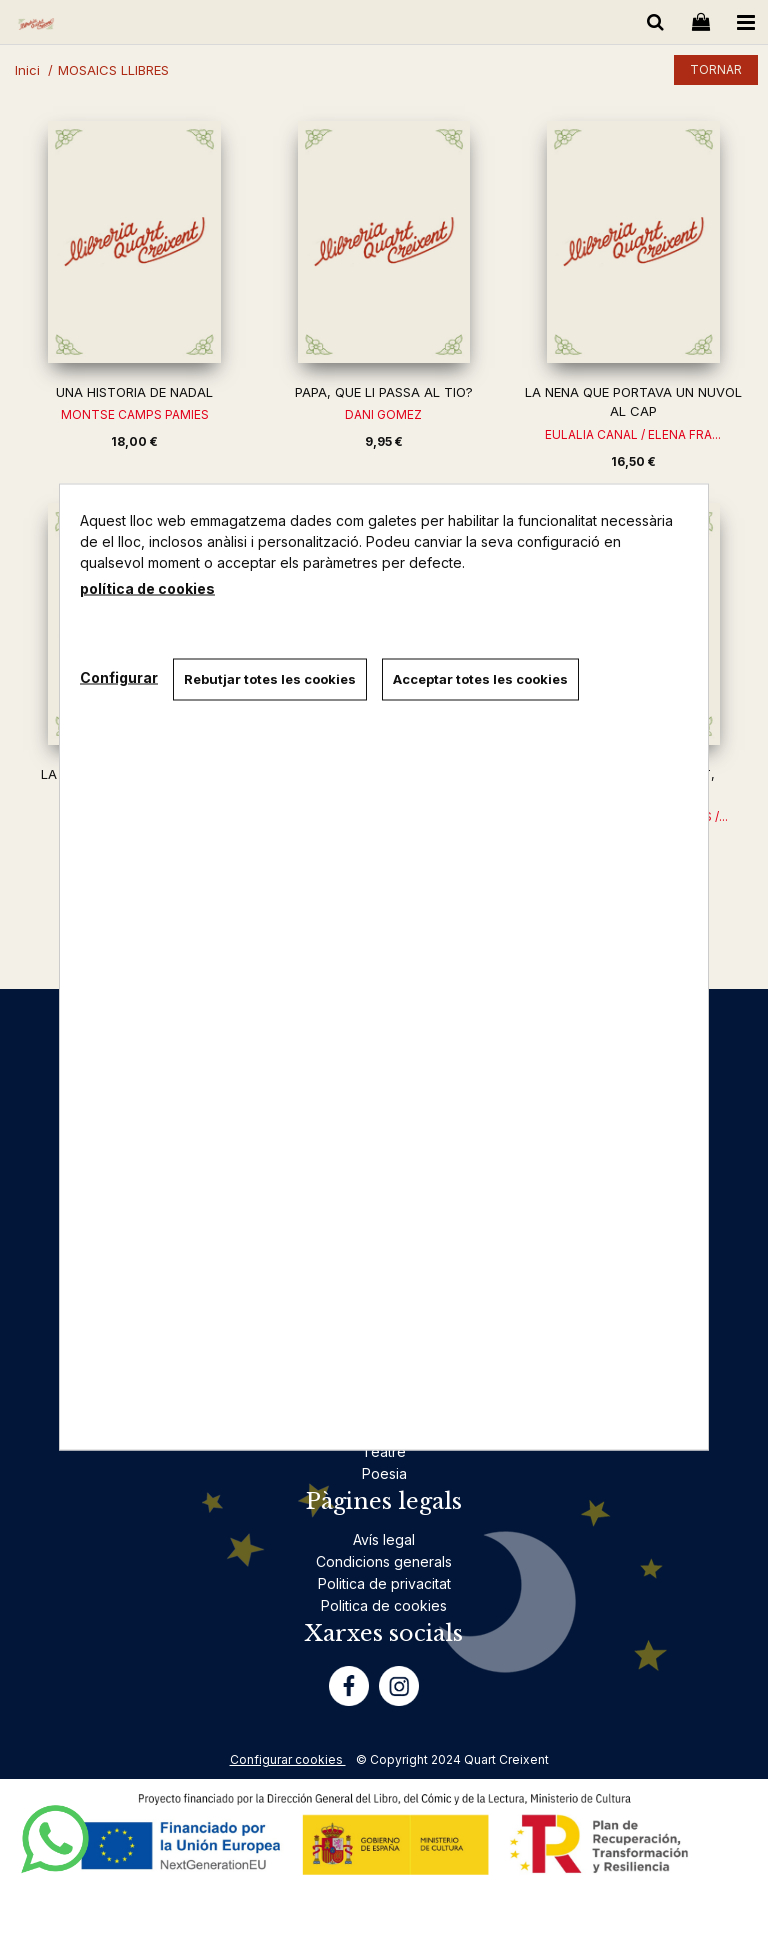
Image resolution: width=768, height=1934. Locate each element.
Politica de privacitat (384, 1583)
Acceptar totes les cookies (480, 679)
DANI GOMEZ (383, 414)
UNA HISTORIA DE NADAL (134, 392)
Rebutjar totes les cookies (270, 679)
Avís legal (384, 1539)
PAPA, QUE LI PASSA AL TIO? (384, 392)
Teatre (384, 1451)
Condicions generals (384, 1561)
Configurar (119, 676)
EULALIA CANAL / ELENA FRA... (633, 434)
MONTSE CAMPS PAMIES (135, 414)
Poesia (384, 1473)
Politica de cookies (384, 1605)
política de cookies (147, 588)
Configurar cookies (288, 1759)
